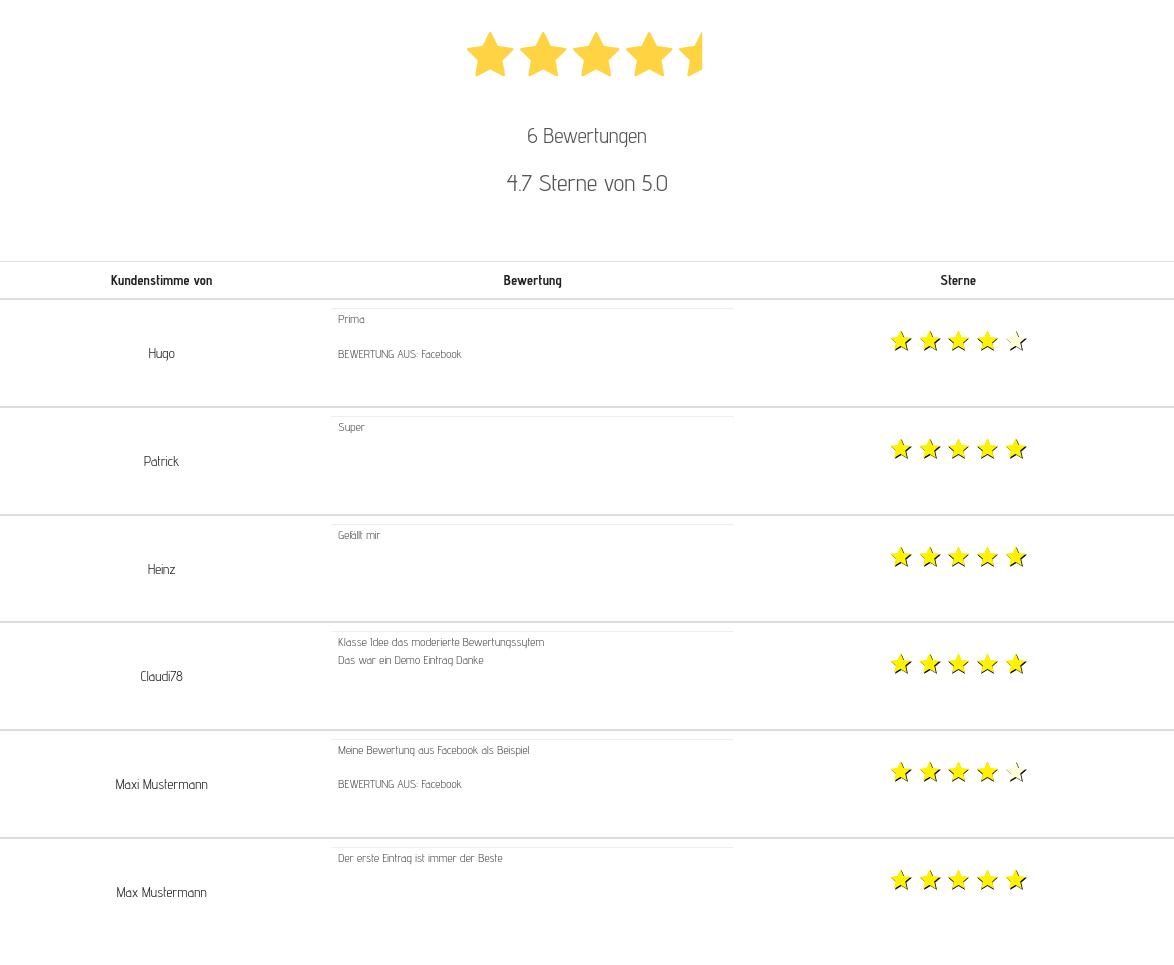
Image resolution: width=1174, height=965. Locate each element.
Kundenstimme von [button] (161, 280)
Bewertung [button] (533, 280)
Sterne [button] (958, 280)
